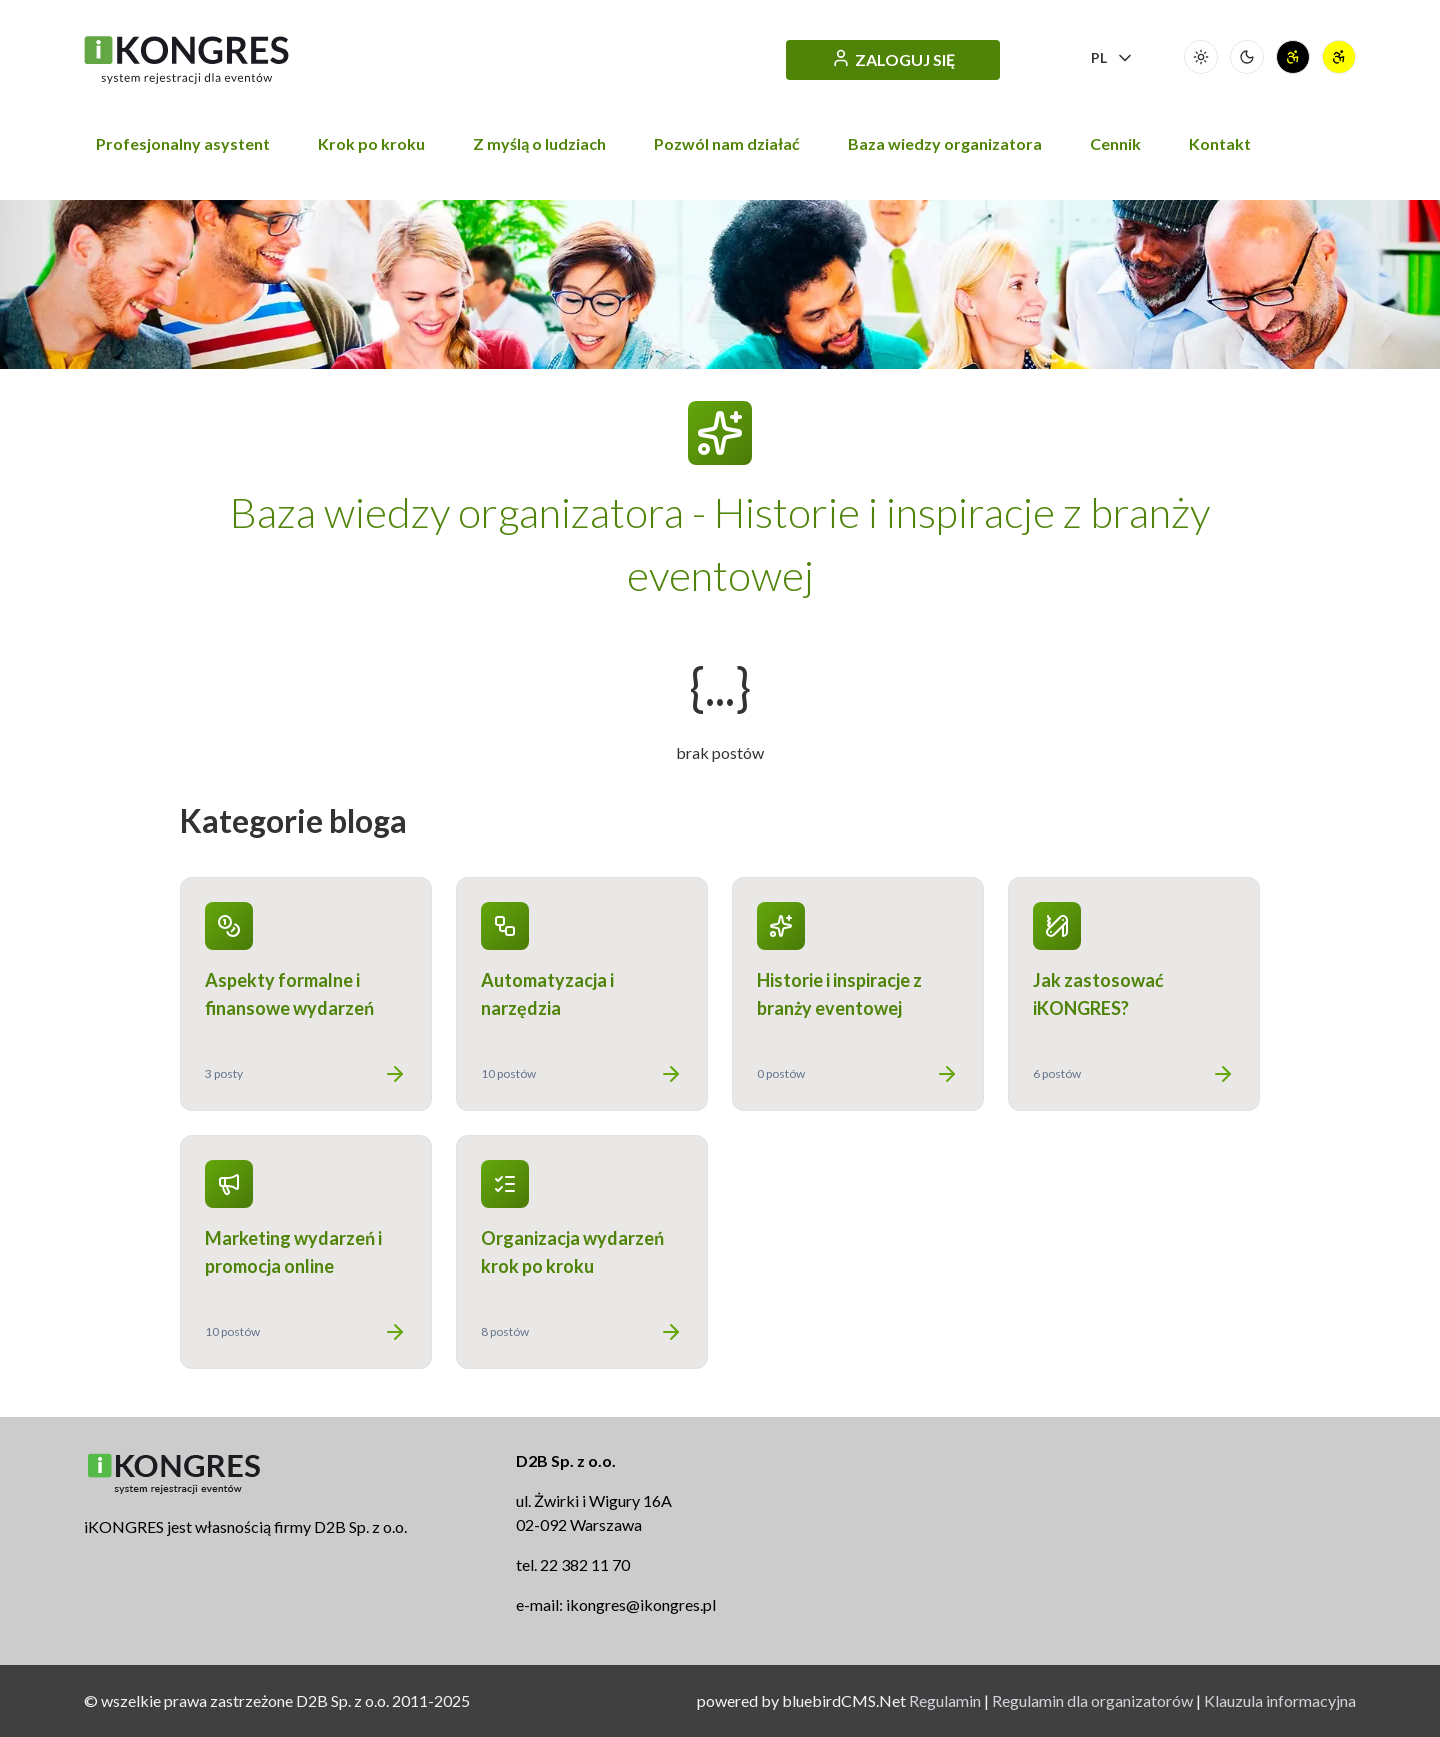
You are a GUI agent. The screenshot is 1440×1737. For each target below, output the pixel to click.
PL (1113, 58)
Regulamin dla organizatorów (1092, 1700)
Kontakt (1220, 143)
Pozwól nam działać (727, 143)
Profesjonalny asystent (183, 143)
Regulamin (945, 1700)
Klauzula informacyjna (1280, 1700)
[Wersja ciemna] (1247, 57)
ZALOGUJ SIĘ (893, 58)
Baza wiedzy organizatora (945, 143)
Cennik (1115, 143)
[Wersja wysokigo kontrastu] (1293, 57)
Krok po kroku (371, 143)
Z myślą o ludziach (539, 143)
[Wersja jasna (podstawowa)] (1201, 57)
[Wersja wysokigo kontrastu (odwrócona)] (1339, 57)
